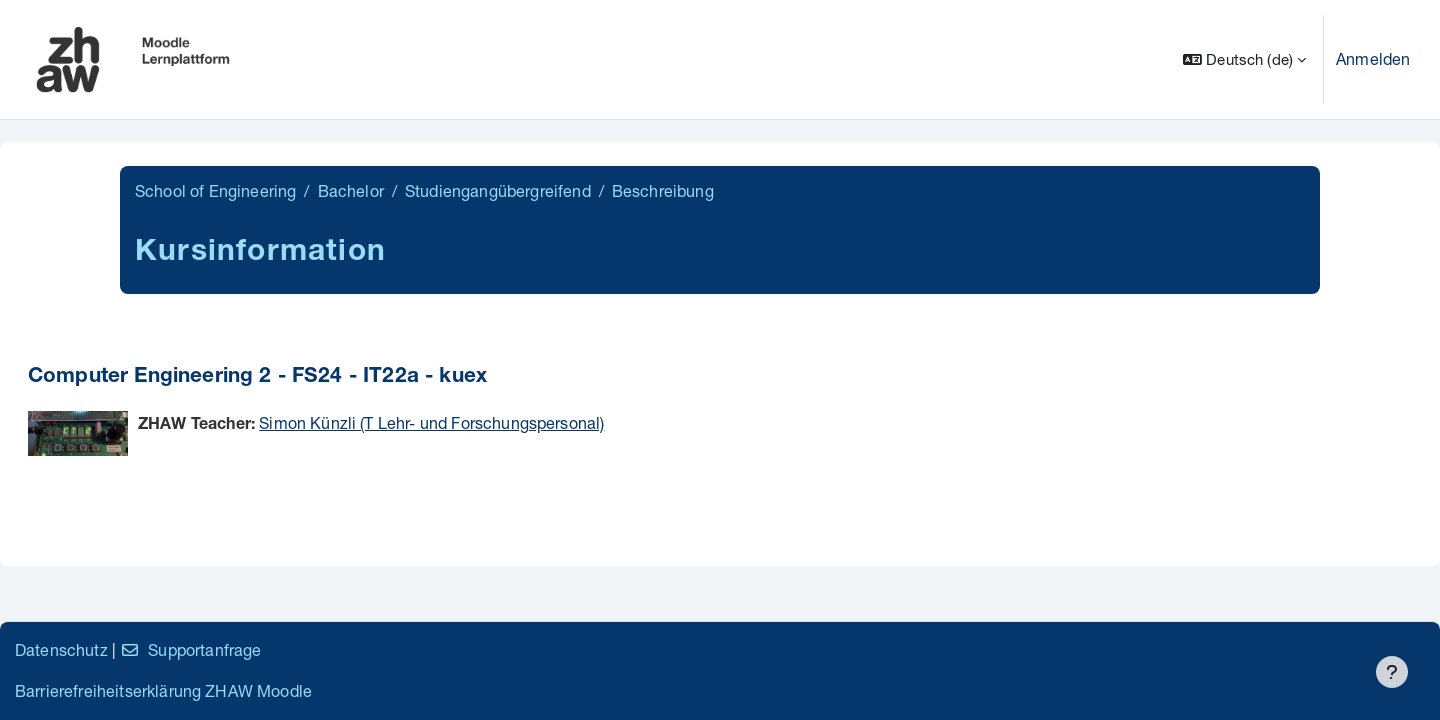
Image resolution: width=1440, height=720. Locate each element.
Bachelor (351, 190)
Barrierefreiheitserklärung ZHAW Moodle (163, 690)
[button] (1244, 59)
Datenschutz (61, 649)
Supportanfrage (190, 649)
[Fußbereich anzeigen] (1392, 672)
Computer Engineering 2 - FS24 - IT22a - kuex (257, 377)
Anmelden (1373, 58)
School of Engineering (215, 190)
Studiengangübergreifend (498, 190)
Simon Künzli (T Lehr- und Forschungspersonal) (431, 422)
